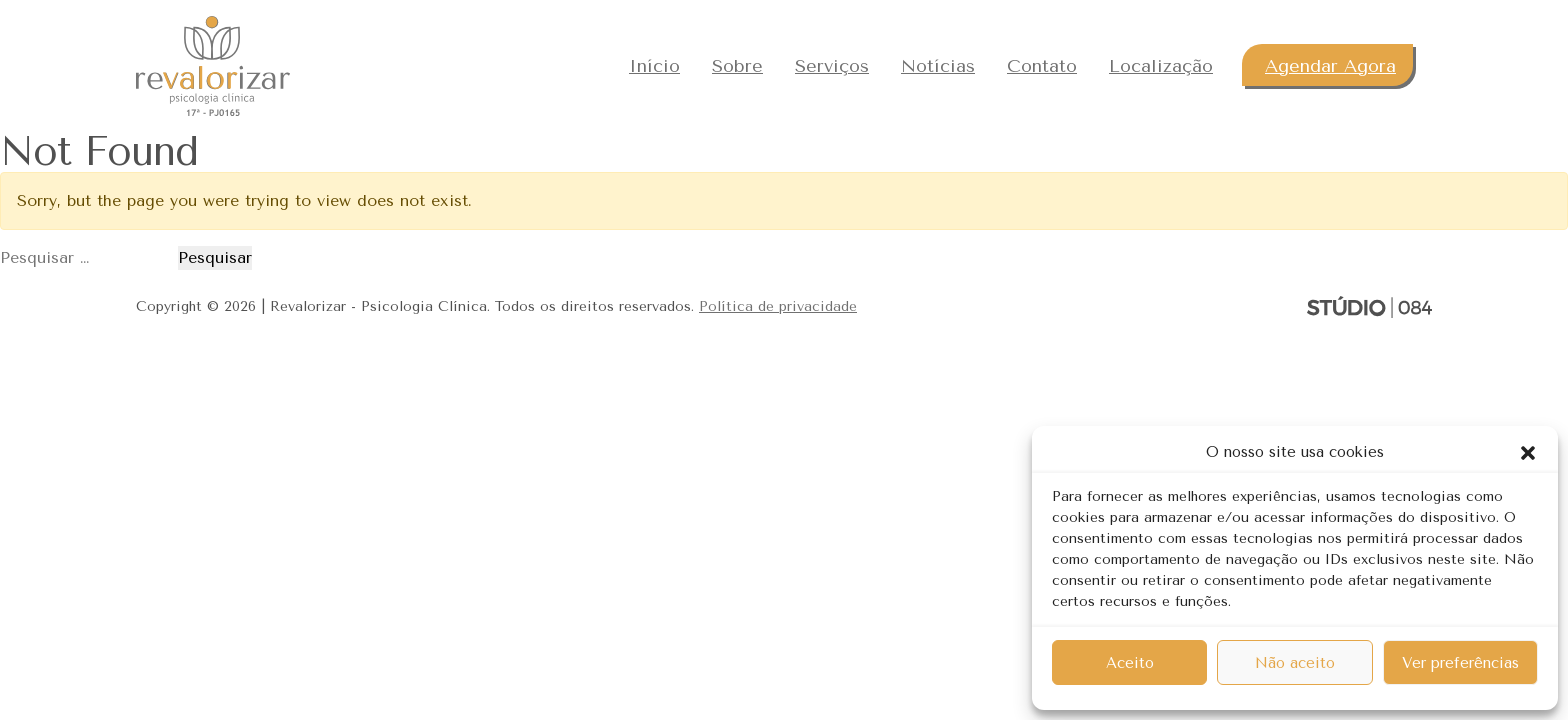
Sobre (737, 66)
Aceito (1130, 663)
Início (654, 66)
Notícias (938, 66)
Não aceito (1295, 663)
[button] (1528, 452)
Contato (1042, 66)
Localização (1161, 66)
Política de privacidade (778, 306)
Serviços (832, 66)
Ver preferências (1460, 663)
